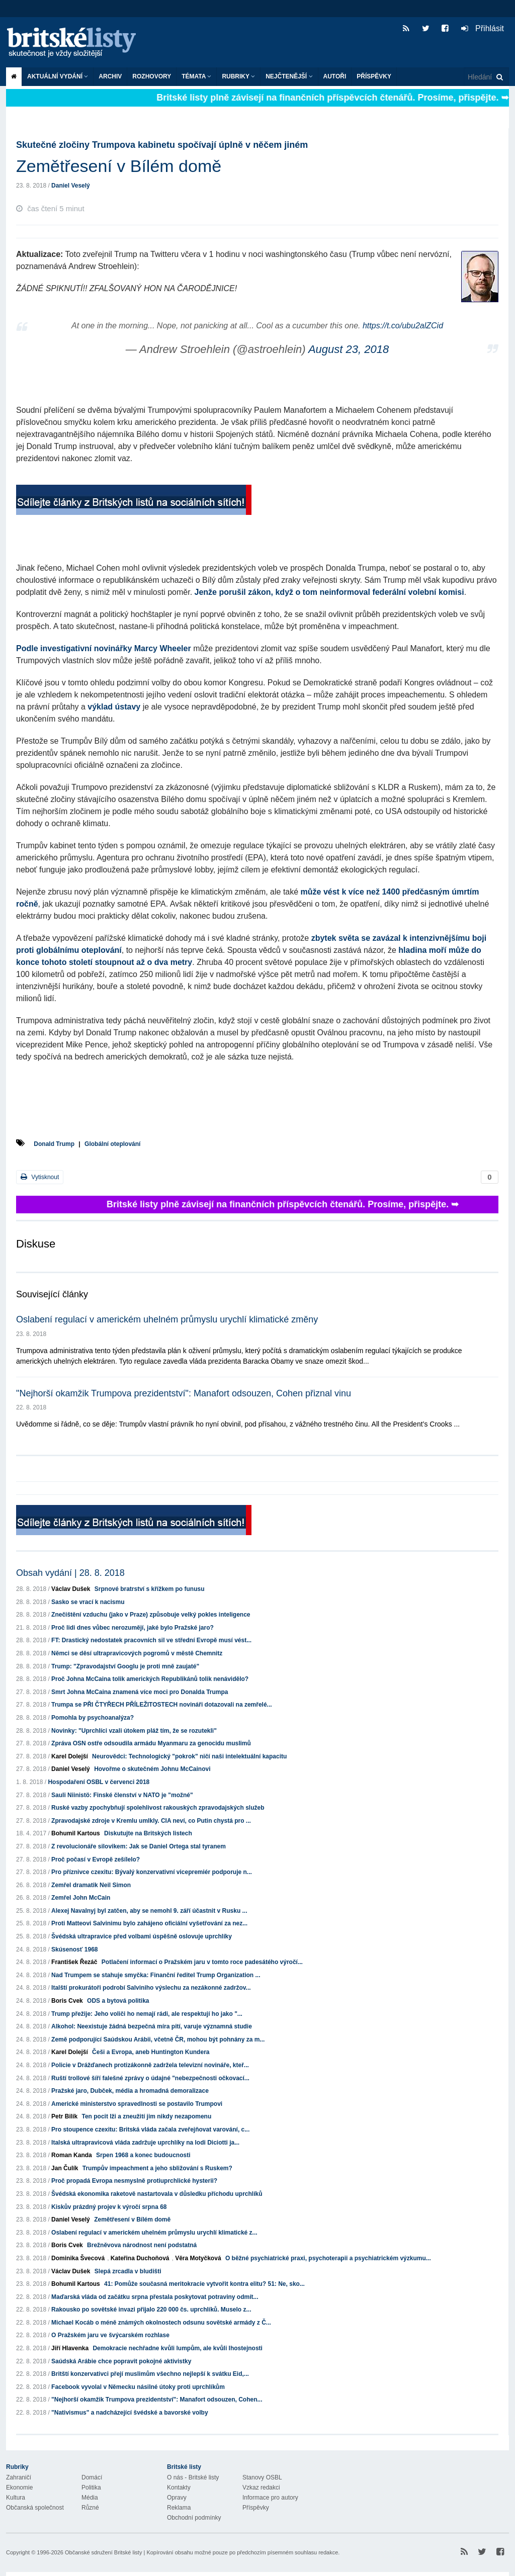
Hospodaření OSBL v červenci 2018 (98, 1782)
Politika (91, 2487)
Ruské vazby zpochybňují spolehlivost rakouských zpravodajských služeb (157, 1807)
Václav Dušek (70, 1588)
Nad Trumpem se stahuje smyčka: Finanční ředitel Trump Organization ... (155, 1975)
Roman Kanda (71, 2155)
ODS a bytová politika (118, 2000)
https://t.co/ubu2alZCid (403, 325)
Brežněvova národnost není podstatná (142, 2245)
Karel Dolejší (69, 1756)
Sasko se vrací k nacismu (87, 1602)
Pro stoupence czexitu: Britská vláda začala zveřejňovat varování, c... (150, 2129)
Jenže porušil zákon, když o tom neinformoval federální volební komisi (329, 592)
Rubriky (238, 76)
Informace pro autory (270, 2497)
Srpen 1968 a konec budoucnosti (143, 2155)
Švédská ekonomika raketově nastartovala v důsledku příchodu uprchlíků (156, 2193)
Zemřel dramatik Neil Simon (91, 1885)
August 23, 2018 (348, 349)
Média (89, 2497)
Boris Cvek (67, 2000)
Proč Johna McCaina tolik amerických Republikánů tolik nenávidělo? (149, 1678)
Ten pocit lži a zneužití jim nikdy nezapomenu (146, 2116)
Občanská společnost (35, 2507)
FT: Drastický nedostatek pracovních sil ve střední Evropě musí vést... (151, 1640)
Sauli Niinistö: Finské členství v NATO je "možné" (122, 1795)
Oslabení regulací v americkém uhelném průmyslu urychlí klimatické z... (154, 2232)
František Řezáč (74, 1962)
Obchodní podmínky (194, 2517)
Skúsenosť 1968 (74, 1949)
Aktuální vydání (57, 76)
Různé (90, 2507)
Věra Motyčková (198, 2258)
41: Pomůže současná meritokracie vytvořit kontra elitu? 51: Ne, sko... (204, 2283)
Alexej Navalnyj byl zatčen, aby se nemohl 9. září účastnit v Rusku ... (149, 1910)
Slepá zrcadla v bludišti (128, 2271)
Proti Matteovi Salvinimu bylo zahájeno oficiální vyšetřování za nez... (149, 1923)
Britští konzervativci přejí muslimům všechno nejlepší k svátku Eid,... (150, 2373)
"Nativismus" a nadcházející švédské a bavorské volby (129, 2412)
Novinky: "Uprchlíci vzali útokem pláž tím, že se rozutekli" (134, 1730)
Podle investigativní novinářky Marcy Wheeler (103, 648)
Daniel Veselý (70, 185)
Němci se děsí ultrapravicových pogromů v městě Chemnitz (136, 1653)
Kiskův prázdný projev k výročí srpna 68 (108, 2206)
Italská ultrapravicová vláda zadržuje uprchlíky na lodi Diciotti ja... (145, 2142)
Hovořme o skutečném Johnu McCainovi (152, 1768)
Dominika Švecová (78, 2258)
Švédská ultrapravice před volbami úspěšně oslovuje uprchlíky (141, 1936)
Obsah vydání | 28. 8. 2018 (70, 1573)
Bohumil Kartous (75, 1833)
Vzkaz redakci (261, 2487)
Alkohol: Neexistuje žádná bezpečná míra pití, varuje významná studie (151, 2026)
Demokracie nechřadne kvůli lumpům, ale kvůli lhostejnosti (177, 2348)
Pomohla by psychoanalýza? (92, 1717)
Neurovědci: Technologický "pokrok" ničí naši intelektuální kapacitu (189, 1756)
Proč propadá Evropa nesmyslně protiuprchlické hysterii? (134, 2180)
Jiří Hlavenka (70, 2348)
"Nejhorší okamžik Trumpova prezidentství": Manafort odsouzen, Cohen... (156, 2399)
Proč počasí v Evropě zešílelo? (95, 1859)
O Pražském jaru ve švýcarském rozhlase (110, 2335)
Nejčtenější (289, 76)
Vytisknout (40, 1177)
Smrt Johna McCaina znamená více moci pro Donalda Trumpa (139, 1692)
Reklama (179, 2507)
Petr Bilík (64, 2116)
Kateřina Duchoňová (140, 2258)
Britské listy (76, 43)
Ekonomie (19, 2487)
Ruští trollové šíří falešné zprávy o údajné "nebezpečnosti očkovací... (150, 2078)
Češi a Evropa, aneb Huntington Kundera (150, 2052)
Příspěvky (374, 76)
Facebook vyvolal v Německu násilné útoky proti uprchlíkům (138, 2386)
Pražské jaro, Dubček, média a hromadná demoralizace (130, 2090)
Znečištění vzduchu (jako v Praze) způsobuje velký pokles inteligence (150, 1614)
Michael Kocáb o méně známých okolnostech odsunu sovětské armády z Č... (161, 2322)
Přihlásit (482, 28)
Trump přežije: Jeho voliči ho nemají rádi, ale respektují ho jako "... (146, 2013)
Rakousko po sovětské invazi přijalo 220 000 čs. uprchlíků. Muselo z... (151, 2309)
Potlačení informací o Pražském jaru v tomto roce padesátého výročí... (202, 1962)
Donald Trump (54, 1143)
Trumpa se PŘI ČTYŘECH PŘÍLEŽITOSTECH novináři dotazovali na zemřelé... (161, 1704)
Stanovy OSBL (262, 2477)
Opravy (177, 2497)
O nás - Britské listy (193, 2477)
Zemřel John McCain (80, 1897)
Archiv (110, 76)
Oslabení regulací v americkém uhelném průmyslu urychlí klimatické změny (167, 1319)
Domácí (91, 2477)
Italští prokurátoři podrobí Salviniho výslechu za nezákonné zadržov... (151, 1987)
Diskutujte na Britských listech (148, 1833)
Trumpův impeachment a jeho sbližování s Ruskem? (157, 2168)
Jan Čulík (64, 2168)
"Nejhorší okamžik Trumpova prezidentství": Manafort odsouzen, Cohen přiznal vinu (183, 1393)
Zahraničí (18, 2477)
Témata (196, 76)
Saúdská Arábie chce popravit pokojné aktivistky (121, 2361)
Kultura (15, 2497)
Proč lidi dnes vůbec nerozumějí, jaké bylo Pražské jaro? (132, 1627)
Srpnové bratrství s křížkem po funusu (150, 1588)
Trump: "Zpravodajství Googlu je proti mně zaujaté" (125, 1666)
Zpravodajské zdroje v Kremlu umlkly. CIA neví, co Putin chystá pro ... (151, 1820)
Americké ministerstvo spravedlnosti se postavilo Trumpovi (136, 2103)
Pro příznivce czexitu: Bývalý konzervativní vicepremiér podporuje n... (151, 1872)
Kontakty (179, 2487)
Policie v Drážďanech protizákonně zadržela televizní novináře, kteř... (150, 2065)
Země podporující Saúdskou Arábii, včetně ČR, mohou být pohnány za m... (158, 2039)
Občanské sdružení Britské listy (103, 2552)
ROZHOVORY (151, 76)
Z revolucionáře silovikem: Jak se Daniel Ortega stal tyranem (138, 1846)
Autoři (335, 76)
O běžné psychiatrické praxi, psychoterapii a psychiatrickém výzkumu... (328, 2258)
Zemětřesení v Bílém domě (132, 2219)
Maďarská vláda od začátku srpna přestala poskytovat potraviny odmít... (154, 2296)
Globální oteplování (112, 1143)
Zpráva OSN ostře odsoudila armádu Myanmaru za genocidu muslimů (151, 1743)
